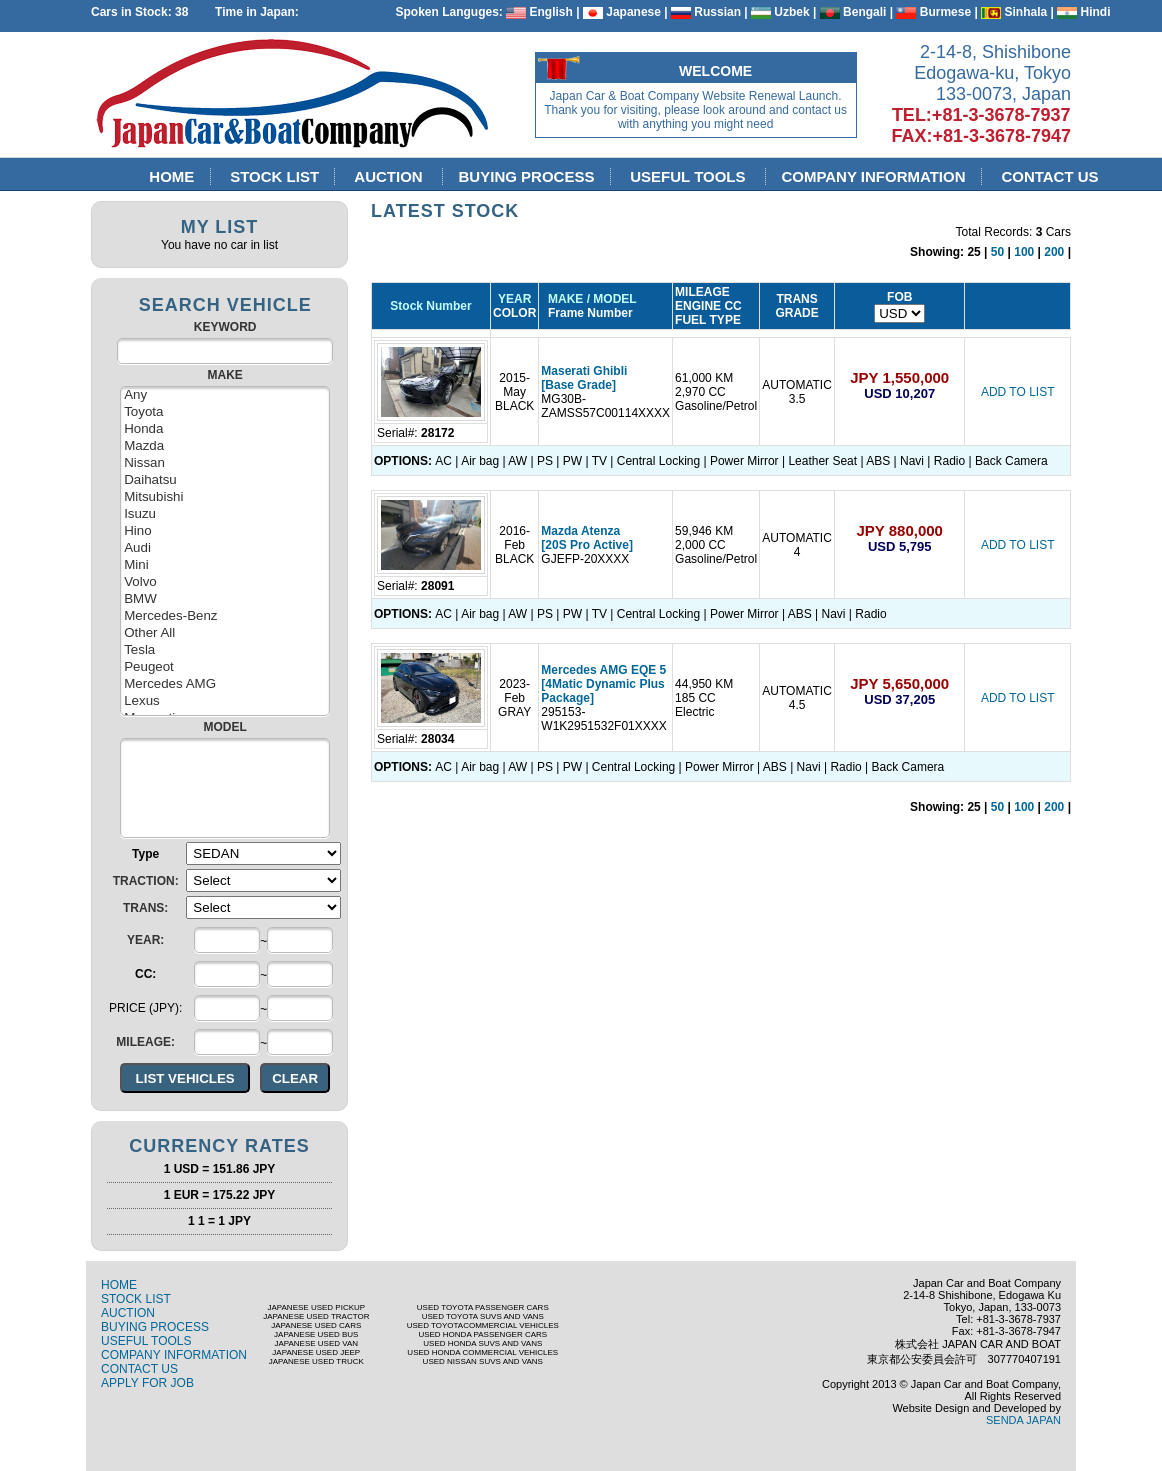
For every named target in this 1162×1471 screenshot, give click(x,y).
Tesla (225, 650)
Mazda (225, 446)
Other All (225, 633)
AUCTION (391, 176)
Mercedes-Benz (225, 616)
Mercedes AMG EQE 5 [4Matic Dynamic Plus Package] (603, 684)
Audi (225, 548)
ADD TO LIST (1018, 392)
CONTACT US (1050, 176)
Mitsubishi (225, 497)
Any (225, 395)
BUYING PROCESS (526, 176)
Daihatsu (225, 480)
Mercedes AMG (225, 684)
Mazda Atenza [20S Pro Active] (587, 538)
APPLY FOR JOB (147, 1383)
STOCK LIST (275, 176)
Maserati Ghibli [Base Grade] (584, 378)
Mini (225, 565)
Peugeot (225, 667)
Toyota (225, 412)
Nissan (225, 463)
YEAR (514, 299)
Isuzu (225, 514)
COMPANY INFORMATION (873, 176)
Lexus (225, 701)
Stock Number (430, 306)
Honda (225, 429)
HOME (172, 176)
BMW (225, 599)
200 (1054, 252)
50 (997, 252)
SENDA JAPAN (1023, 1420)
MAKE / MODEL (588, 299)
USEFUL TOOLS (690, 176)
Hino (225, 531)
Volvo (225, 582)
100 (1024, 252)
